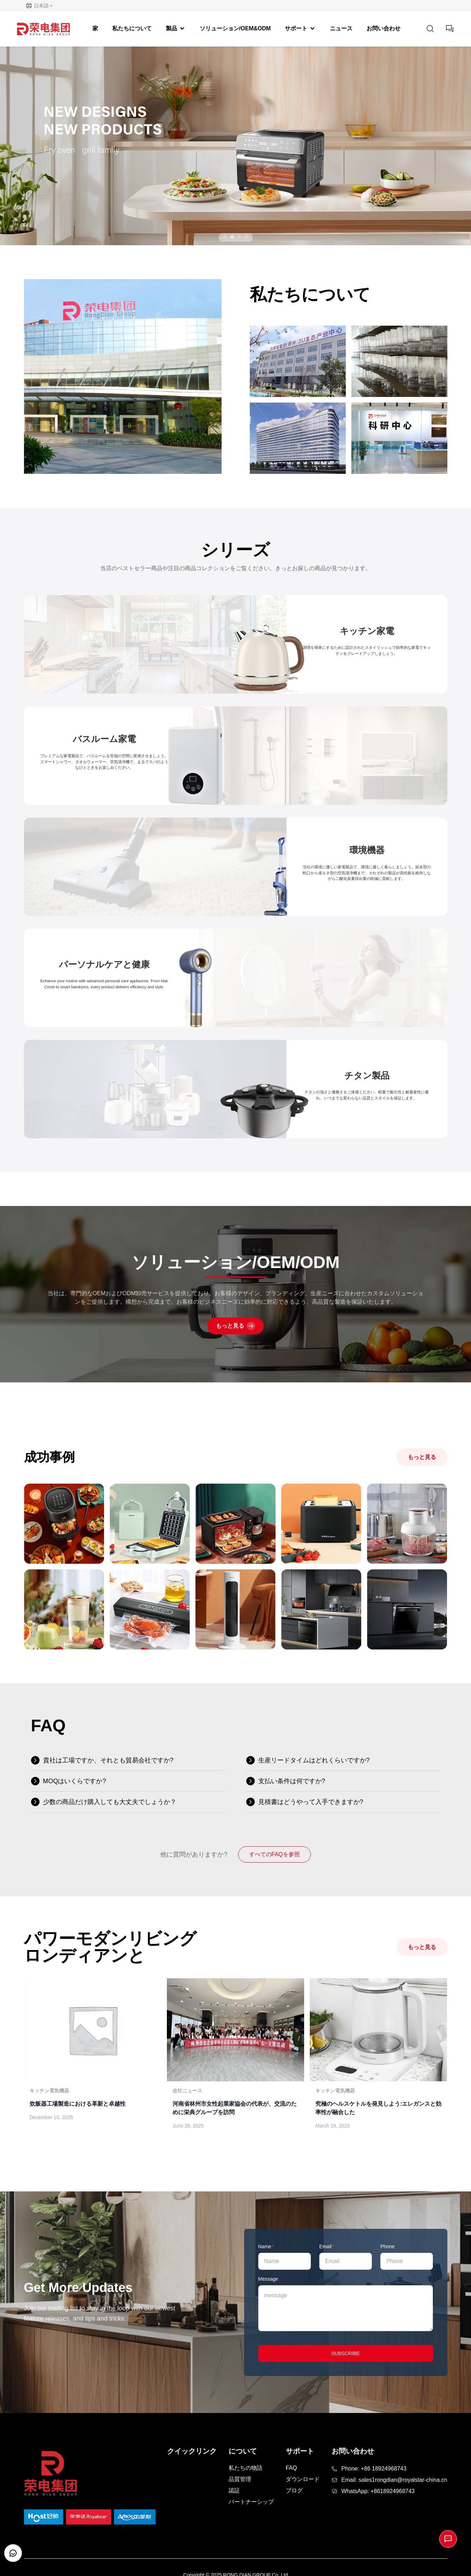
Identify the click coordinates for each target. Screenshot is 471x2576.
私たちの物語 (245, 2468)
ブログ (294, 2490)
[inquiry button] (450, 29)
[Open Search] (430, 28)
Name (266, 2246)
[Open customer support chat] (13, 2553)
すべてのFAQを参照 (274, 1854)
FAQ (291, 2468)
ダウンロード (303, 2479)
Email (326, 2246)
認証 (234, 2490)
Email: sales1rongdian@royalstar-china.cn (394, 2480)
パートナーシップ (251, 2502)
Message (268, 2279)
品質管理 (240, 2479)
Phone (387, 2246)
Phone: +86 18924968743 (374, 2469)
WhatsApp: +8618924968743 (378, 2491)
